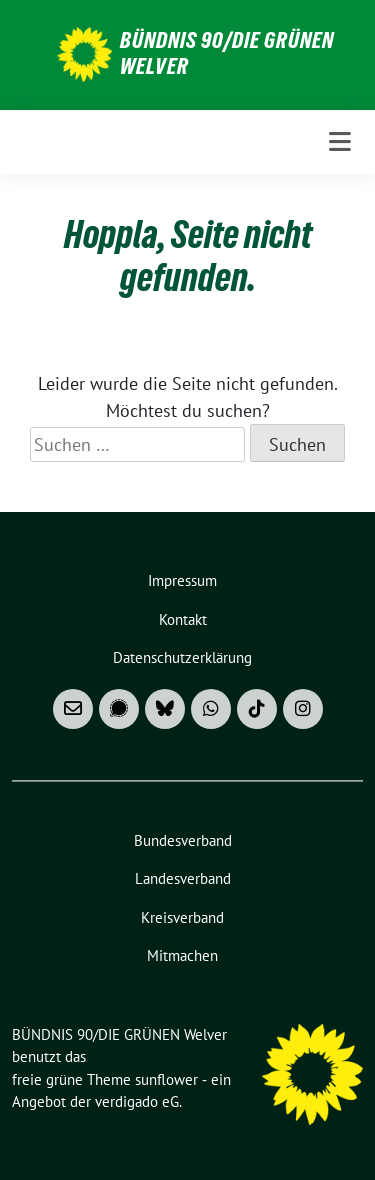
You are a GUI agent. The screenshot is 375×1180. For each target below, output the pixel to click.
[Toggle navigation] (340, 142)
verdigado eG (137, 1101)
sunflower (166, 1079)
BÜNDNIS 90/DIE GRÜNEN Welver (227, 53)
